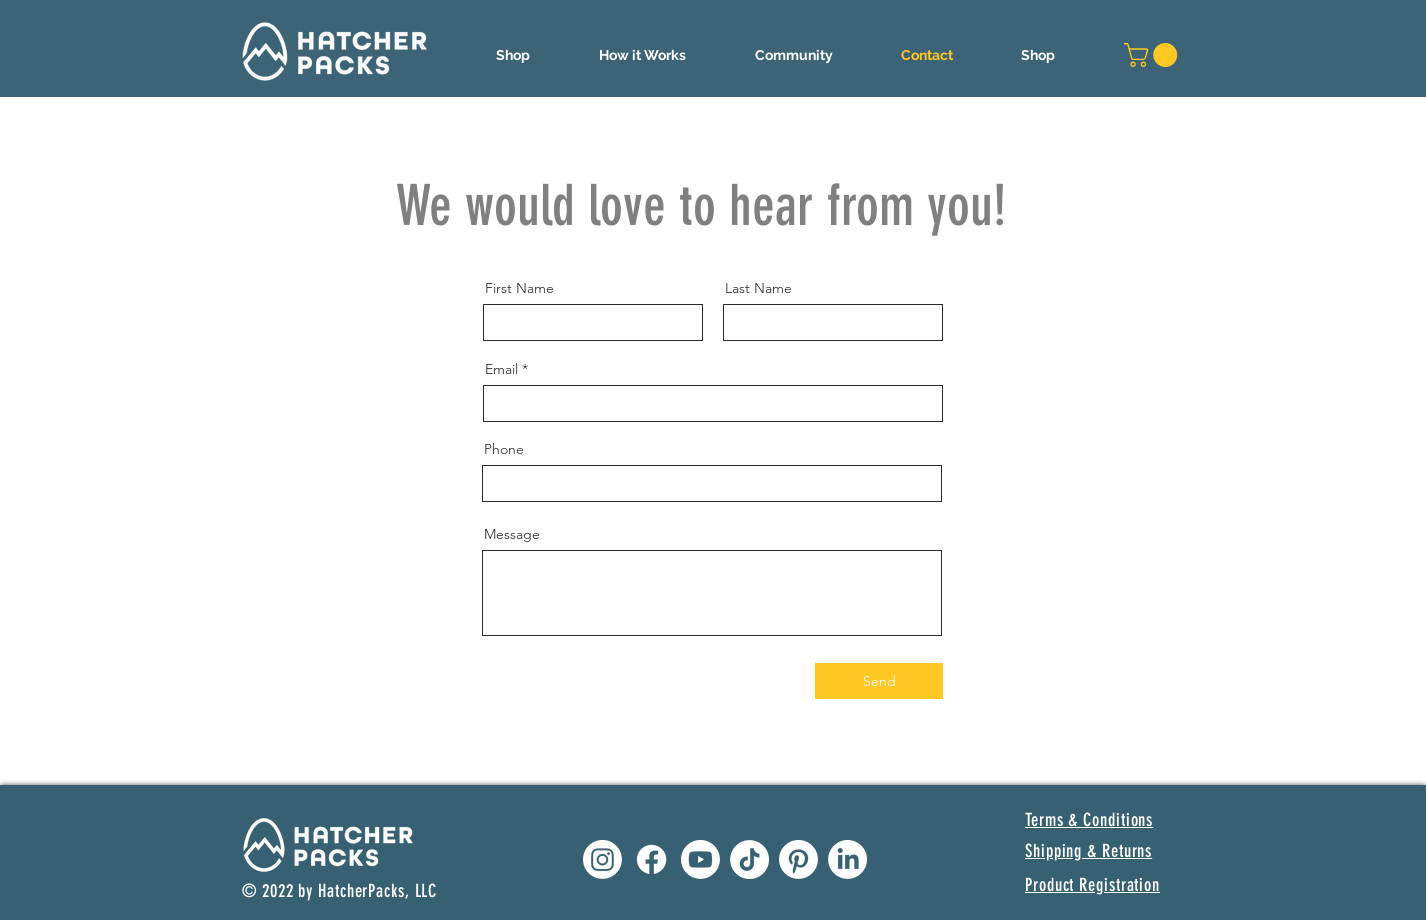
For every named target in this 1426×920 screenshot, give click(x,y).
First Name (519, 288)
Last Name (758, 288)
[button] (642, 55)
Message (512, 534)
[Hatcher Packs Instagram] (602, 859)
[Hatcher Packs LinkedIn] (847, 859)
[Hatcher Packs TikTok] (749, 859)
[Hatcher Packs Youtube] (700, 859)
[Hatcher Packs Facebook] (651, 859)
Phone (504, 449)
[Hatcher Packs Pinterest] (798, 859)
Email (501, 369)
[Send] (879, 681)
